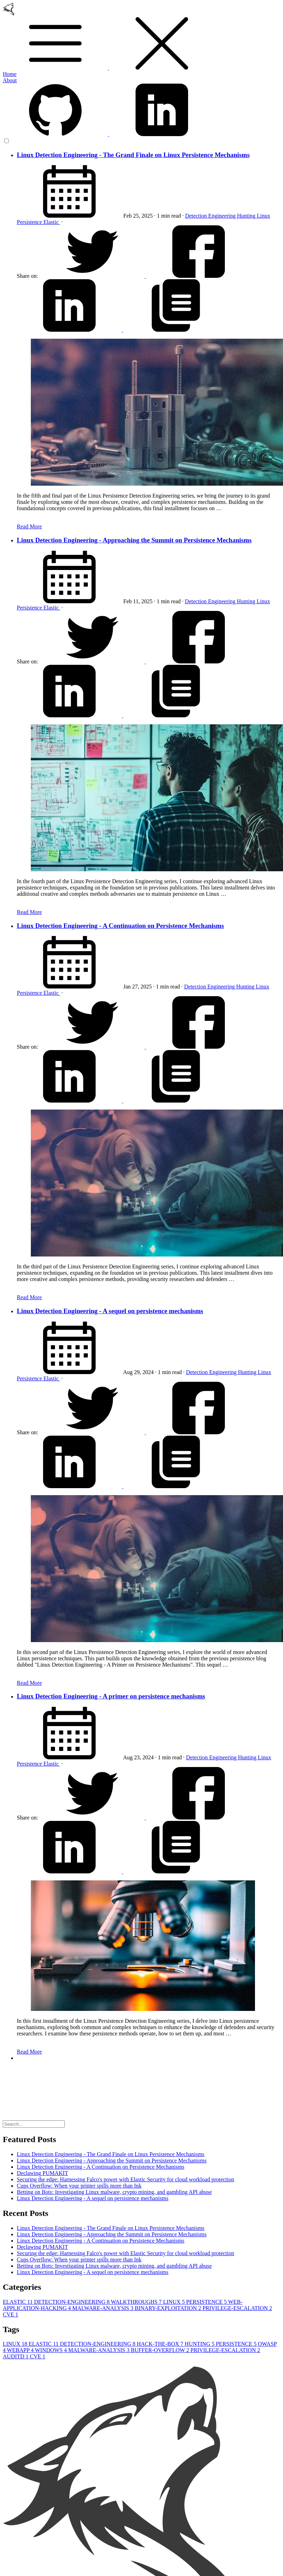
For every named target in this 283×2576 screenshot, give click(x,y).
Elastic (51, 222)
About (10, 80)
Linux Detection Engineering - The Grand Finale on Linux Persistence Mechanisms (133, 155)
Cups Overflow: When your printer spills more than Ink (79, 2186)
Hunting (247, 216)
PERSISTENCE (207, 2302)
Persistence (30, 222)
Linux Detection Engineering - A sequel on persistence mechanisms (110, 1311)
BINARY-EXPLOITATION (168, 2308)
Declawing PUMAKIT (42, 2173)
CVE (10, 2314)
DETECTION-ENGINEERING (72, 2302)
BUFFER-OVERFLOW (160, 2350)
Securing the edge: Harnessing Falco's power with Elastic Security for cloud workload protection (125, 2179)
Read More (29, 526)
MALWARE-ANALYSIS (103, 2308)
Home (9, 74)
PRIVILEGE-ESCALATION (237, 2308)
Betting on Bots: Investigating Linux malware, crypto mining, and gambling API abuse (114, 2192)
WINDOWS (51, 2350)
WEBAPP (21, 2350)
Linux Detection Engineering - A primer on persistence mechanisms (111, 1696)
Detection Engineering (211, 216)
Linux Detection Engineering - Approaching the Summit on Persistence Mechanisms (134, 540)
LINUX (174, 2302)
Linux (263, 216)
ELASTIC (18, 2302)
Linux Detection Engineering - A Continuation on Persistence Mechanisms (120, 925)
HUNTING (200, 2344)
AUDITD (16, 2356)
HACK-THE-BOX (161, 2344)
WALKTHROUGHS (137, 2302)
